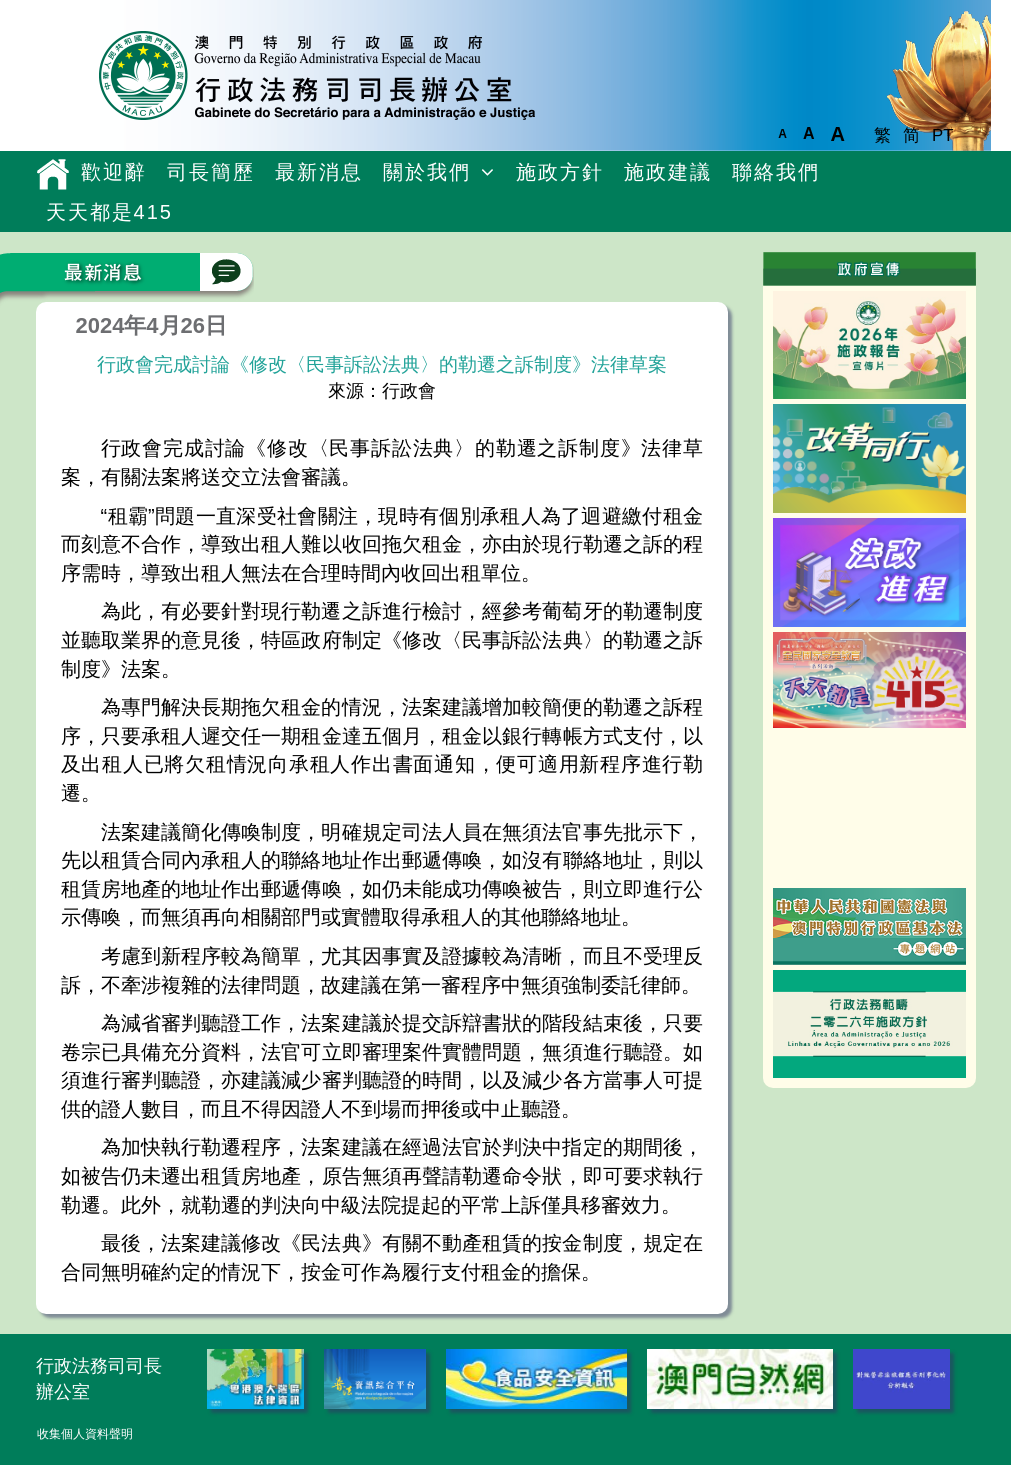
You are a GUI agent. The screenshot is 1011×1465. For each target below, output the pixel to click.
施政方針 (560, 172)
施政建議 (668, 172)
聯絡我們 (776, 172)
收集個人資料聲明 (85, 1434)
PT (942, 135)
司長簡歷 (211, 172)
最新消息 (319, 172)
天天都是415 (109, 212)
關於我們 (427, 172)
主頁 (53, 174)
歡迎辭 (114, 172)
